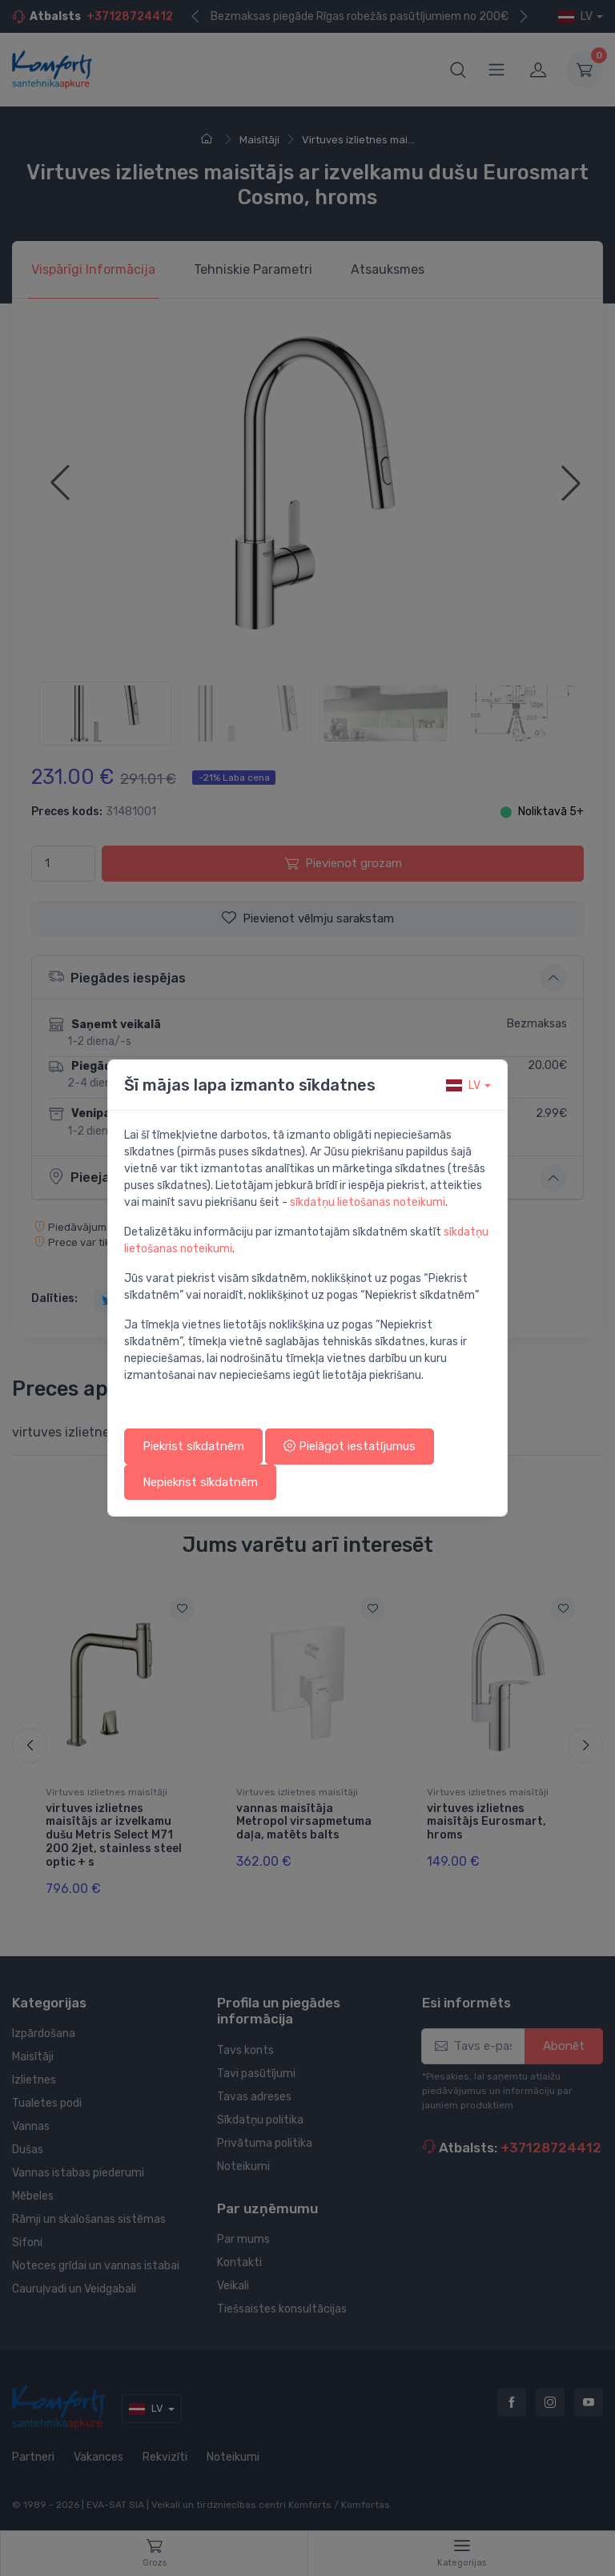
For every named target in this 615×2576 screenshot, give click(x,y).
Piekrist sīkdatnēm (193, 1446)
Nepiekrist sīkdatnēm (200, 1482)
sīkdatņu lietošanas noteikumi (367, 1202)
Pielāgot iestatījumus (349, 1446)
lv (463, 1085)
